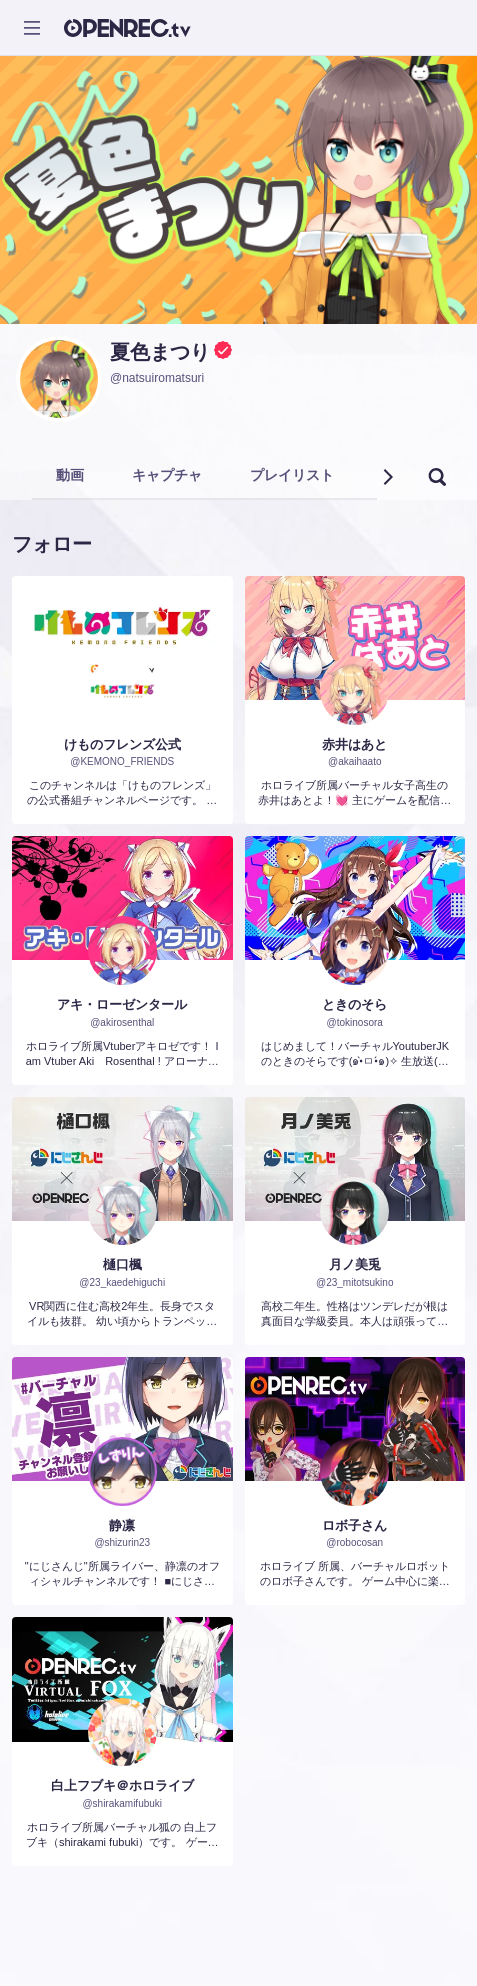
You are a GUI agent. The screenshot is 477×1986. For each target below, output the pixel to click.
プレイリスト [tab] (292, 475)
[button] (387, 477)
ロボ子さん (354, 1525)
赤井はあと (354, 744)
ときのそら (354, 1004)
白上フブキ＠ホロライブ (122, 1785)
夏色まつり (160, 352)
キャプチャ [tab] (167, 475)
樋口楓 (122, 1264)
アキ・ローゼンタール (122, 1004)
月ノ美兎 (355, 1264)
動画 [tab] (70, 475)
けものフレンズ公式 (122, 744)
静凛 (122, 1525)
